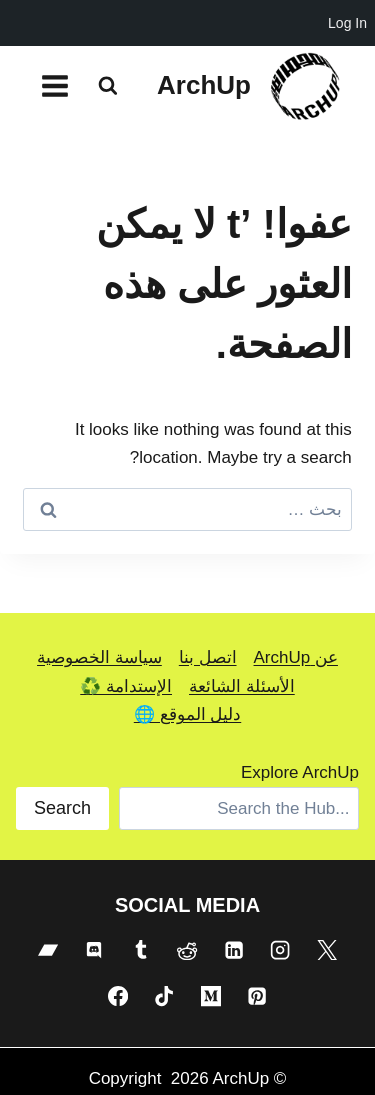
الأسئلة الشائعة (242, 686)
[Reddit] (187, 950)
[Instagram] (280, 950)
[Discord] (94, 950)
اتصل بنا (208, 657)
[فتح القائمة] (55, 85)
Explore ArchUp (300, 772)
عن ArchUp (296, 657)
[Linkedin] (234, 950)
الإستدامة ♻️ (126, 686)
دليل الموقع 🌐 (187, 714)
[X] (327, 950)
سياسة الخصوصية (99, 657)
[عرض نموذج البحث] (108, 86)
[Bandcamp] (48, 950)
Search (62, 808)
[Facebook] (118, 996)
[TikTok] (164, 996)
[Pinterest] (257, 996)
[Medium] (211, 996)
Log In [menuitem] (347, 23)
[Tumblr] (141, 950)
